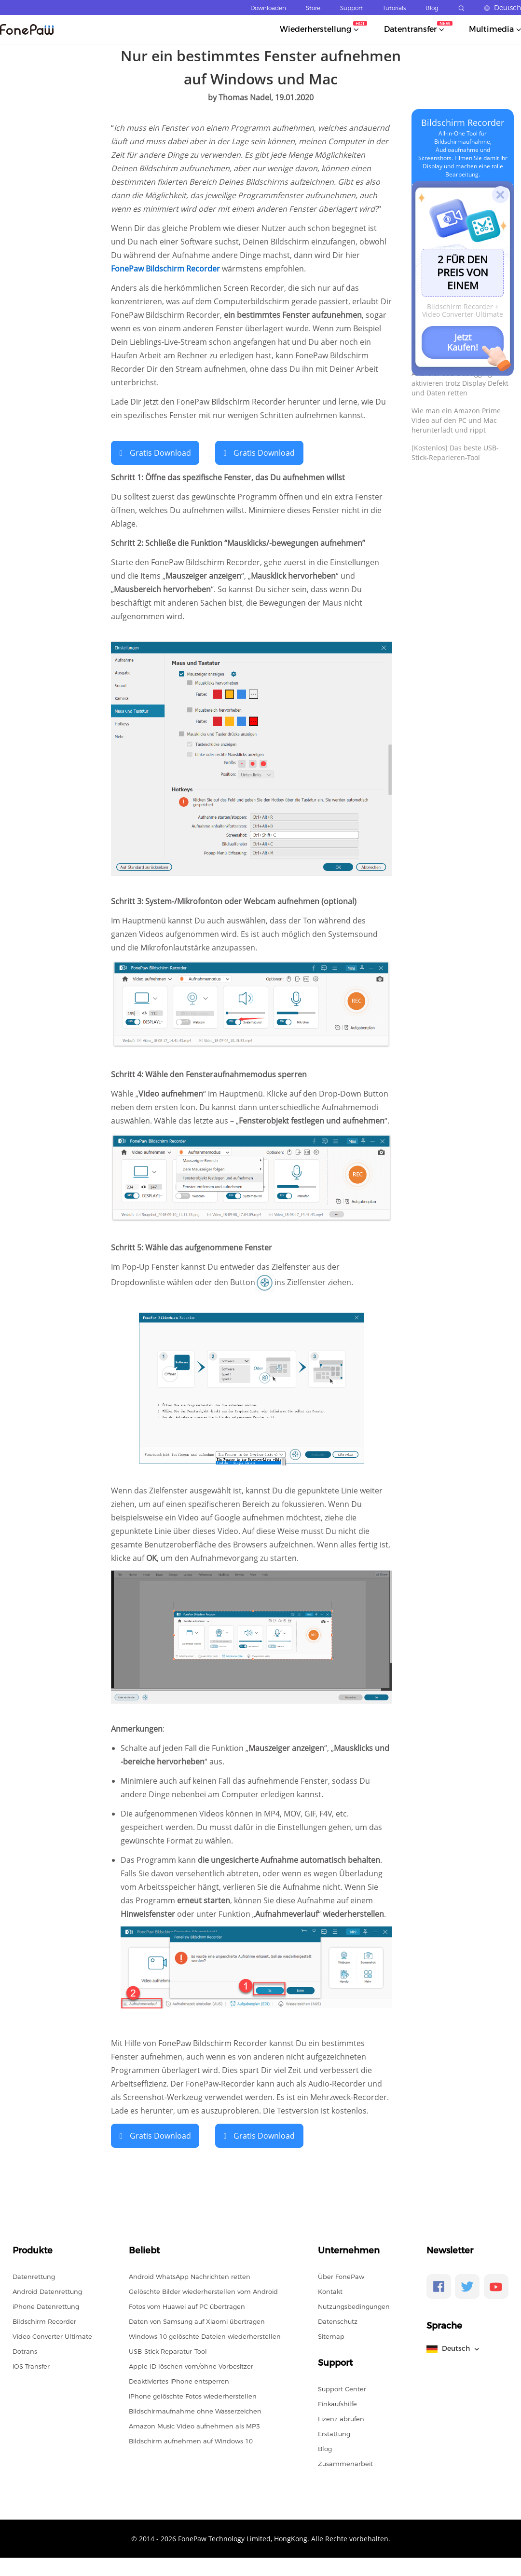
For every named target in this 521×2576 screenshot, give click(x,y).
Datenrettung (34, 2275)
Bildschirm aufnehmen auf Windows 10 (191, 2440)
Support (351, 8)
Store (313, 8)
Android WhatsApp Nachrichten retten (189, 2275)
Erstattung (334, 2433)
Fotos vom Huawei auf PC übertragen (187, 2305)
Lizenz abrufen (341, 2418)
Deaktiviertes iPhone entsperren (179, 2380)
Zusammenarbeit (345, 2463)
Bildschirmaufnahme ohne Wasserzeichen (195, 2410)
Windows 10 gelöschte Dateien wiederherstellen (205, 2335)
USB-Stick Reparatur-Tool (168, 2350)
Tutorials (394, 8)
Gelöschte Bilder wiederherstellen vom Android (203, 2290)
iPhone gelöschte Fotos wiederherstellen (193, 2395)
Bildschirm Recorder (462, 122)
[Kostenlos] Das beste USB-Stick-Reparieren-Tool (455, 452)
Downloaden (268, 8)
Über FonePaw (341, 2275)
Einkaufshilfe (337, 2403)
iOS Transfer (31, 2365)
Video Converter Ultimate (52, 2335)
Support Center (342, 2388)
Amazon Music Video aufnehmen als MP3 (194, 2425)
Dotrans (25, 2350)
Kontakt (330, 2290)
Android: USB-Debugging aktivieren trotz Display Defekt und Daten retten (459, 383)
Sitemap (331, 2335)
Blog (432, 8)
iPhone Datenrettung (46, 2305)
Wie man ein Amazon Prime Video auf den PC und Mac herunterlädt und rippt (456, 420)
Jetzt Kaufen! (462, 342)
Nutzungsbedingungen (354, 2305)
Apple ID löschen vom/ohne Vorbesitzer (191, 2365)
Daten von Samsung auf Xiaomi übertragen (197, 2320)
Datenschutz (337, 2320)
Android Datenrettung (47, 2290)
